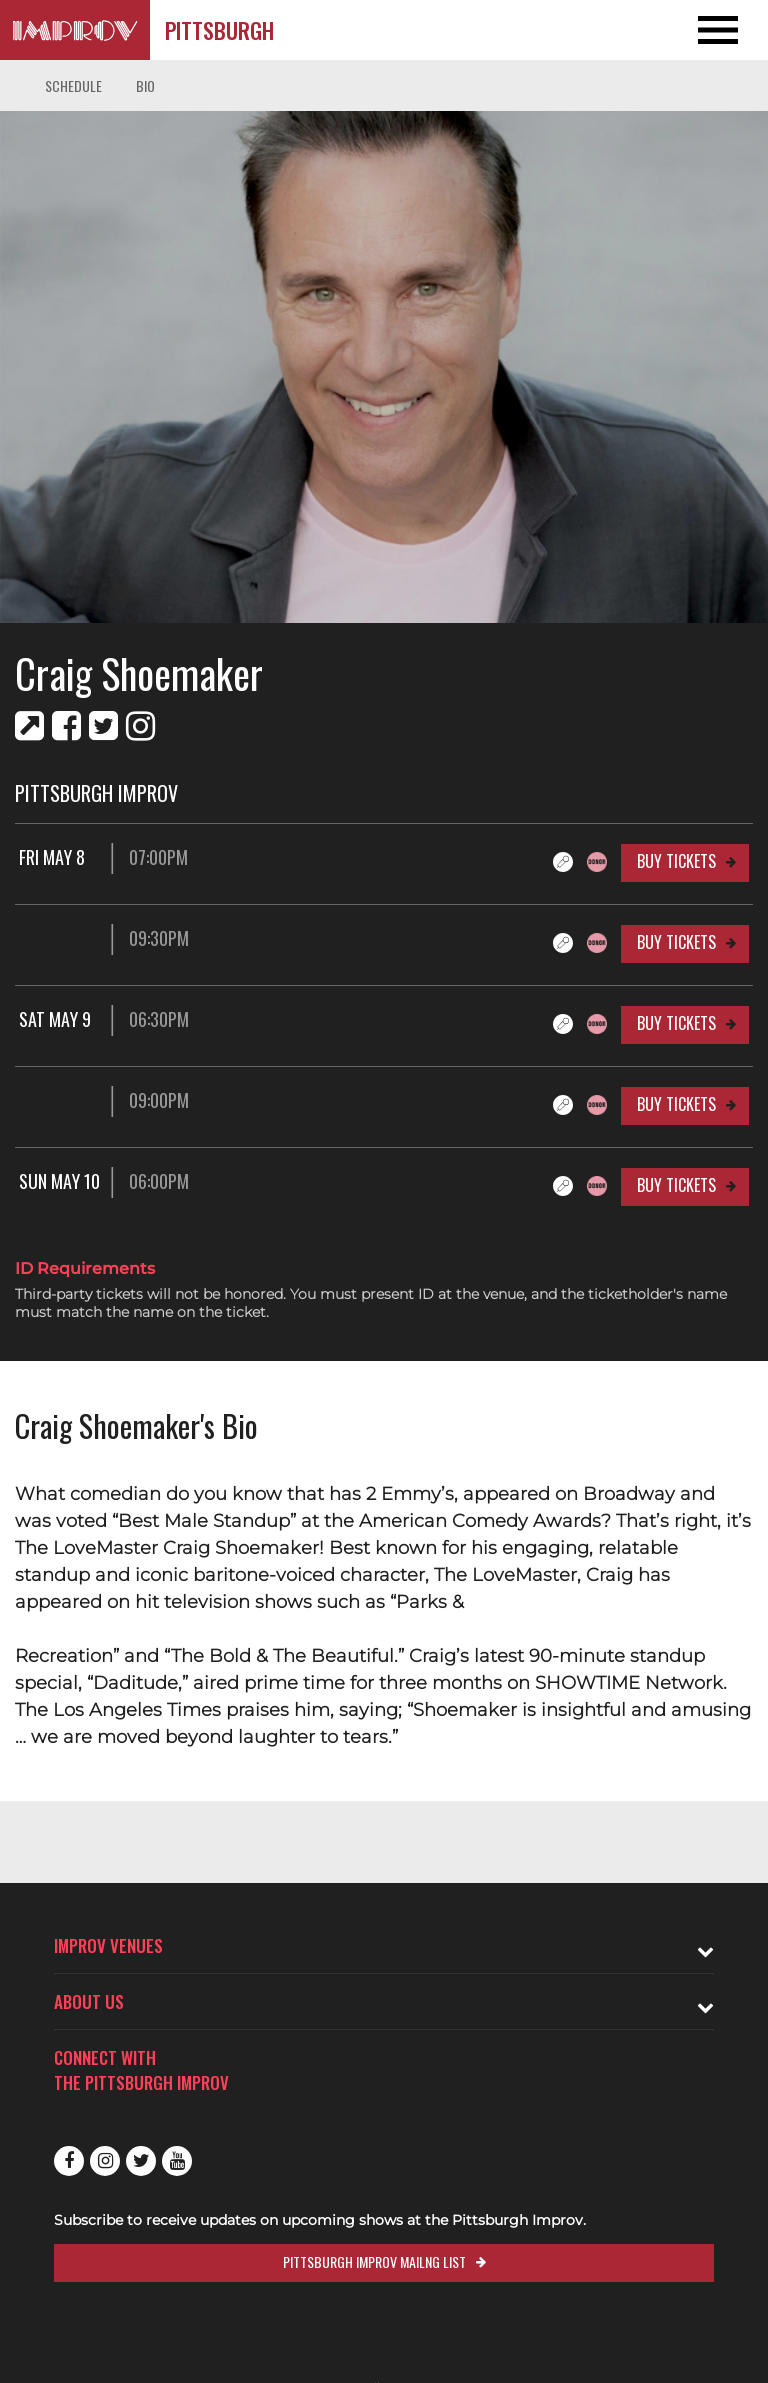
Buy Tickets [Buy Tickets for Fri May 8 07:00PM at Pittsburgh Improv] (676, 861)
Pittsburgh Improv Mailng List (374, 2261)
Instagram (105, 2161)
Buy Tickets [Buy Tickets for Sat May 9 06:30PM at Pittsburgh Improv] (676, 1023)
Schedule (73, 85)
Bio (145, 85)
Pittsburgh (219, 30)
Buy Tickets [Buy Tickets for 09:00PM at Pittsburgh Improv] (676, 1104)
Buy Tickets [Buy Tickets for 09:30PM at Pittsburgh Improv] (676, 942)
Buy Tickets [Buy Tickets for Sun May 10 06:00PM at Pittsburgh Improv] (676, 1185)
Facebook (69, 2161)
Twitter (141, 2161)
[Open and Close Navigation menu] (691, 30)
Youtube (177, 2161)
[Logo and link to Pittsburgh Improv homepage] (75, 30)
